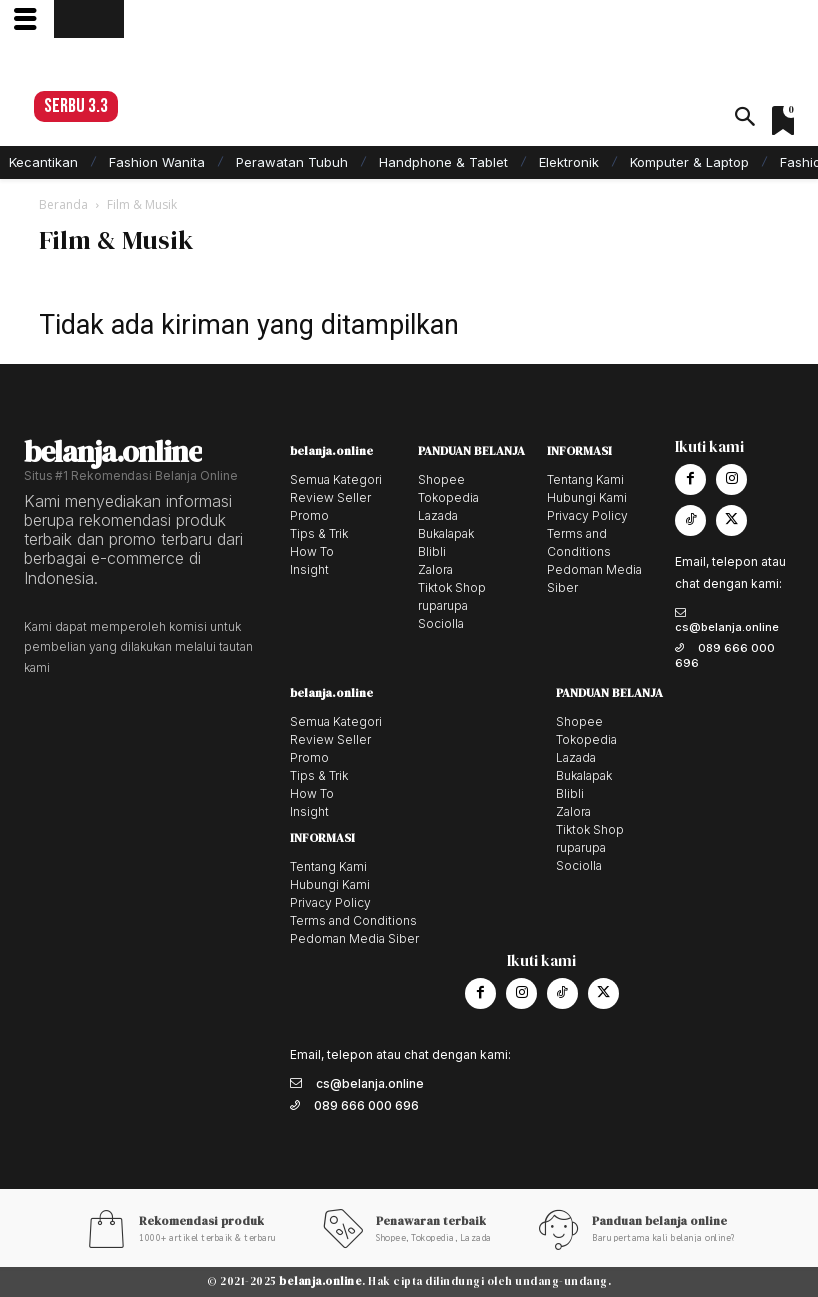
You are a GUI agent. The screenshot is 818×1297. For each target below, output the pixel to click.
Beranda (63, 204)
